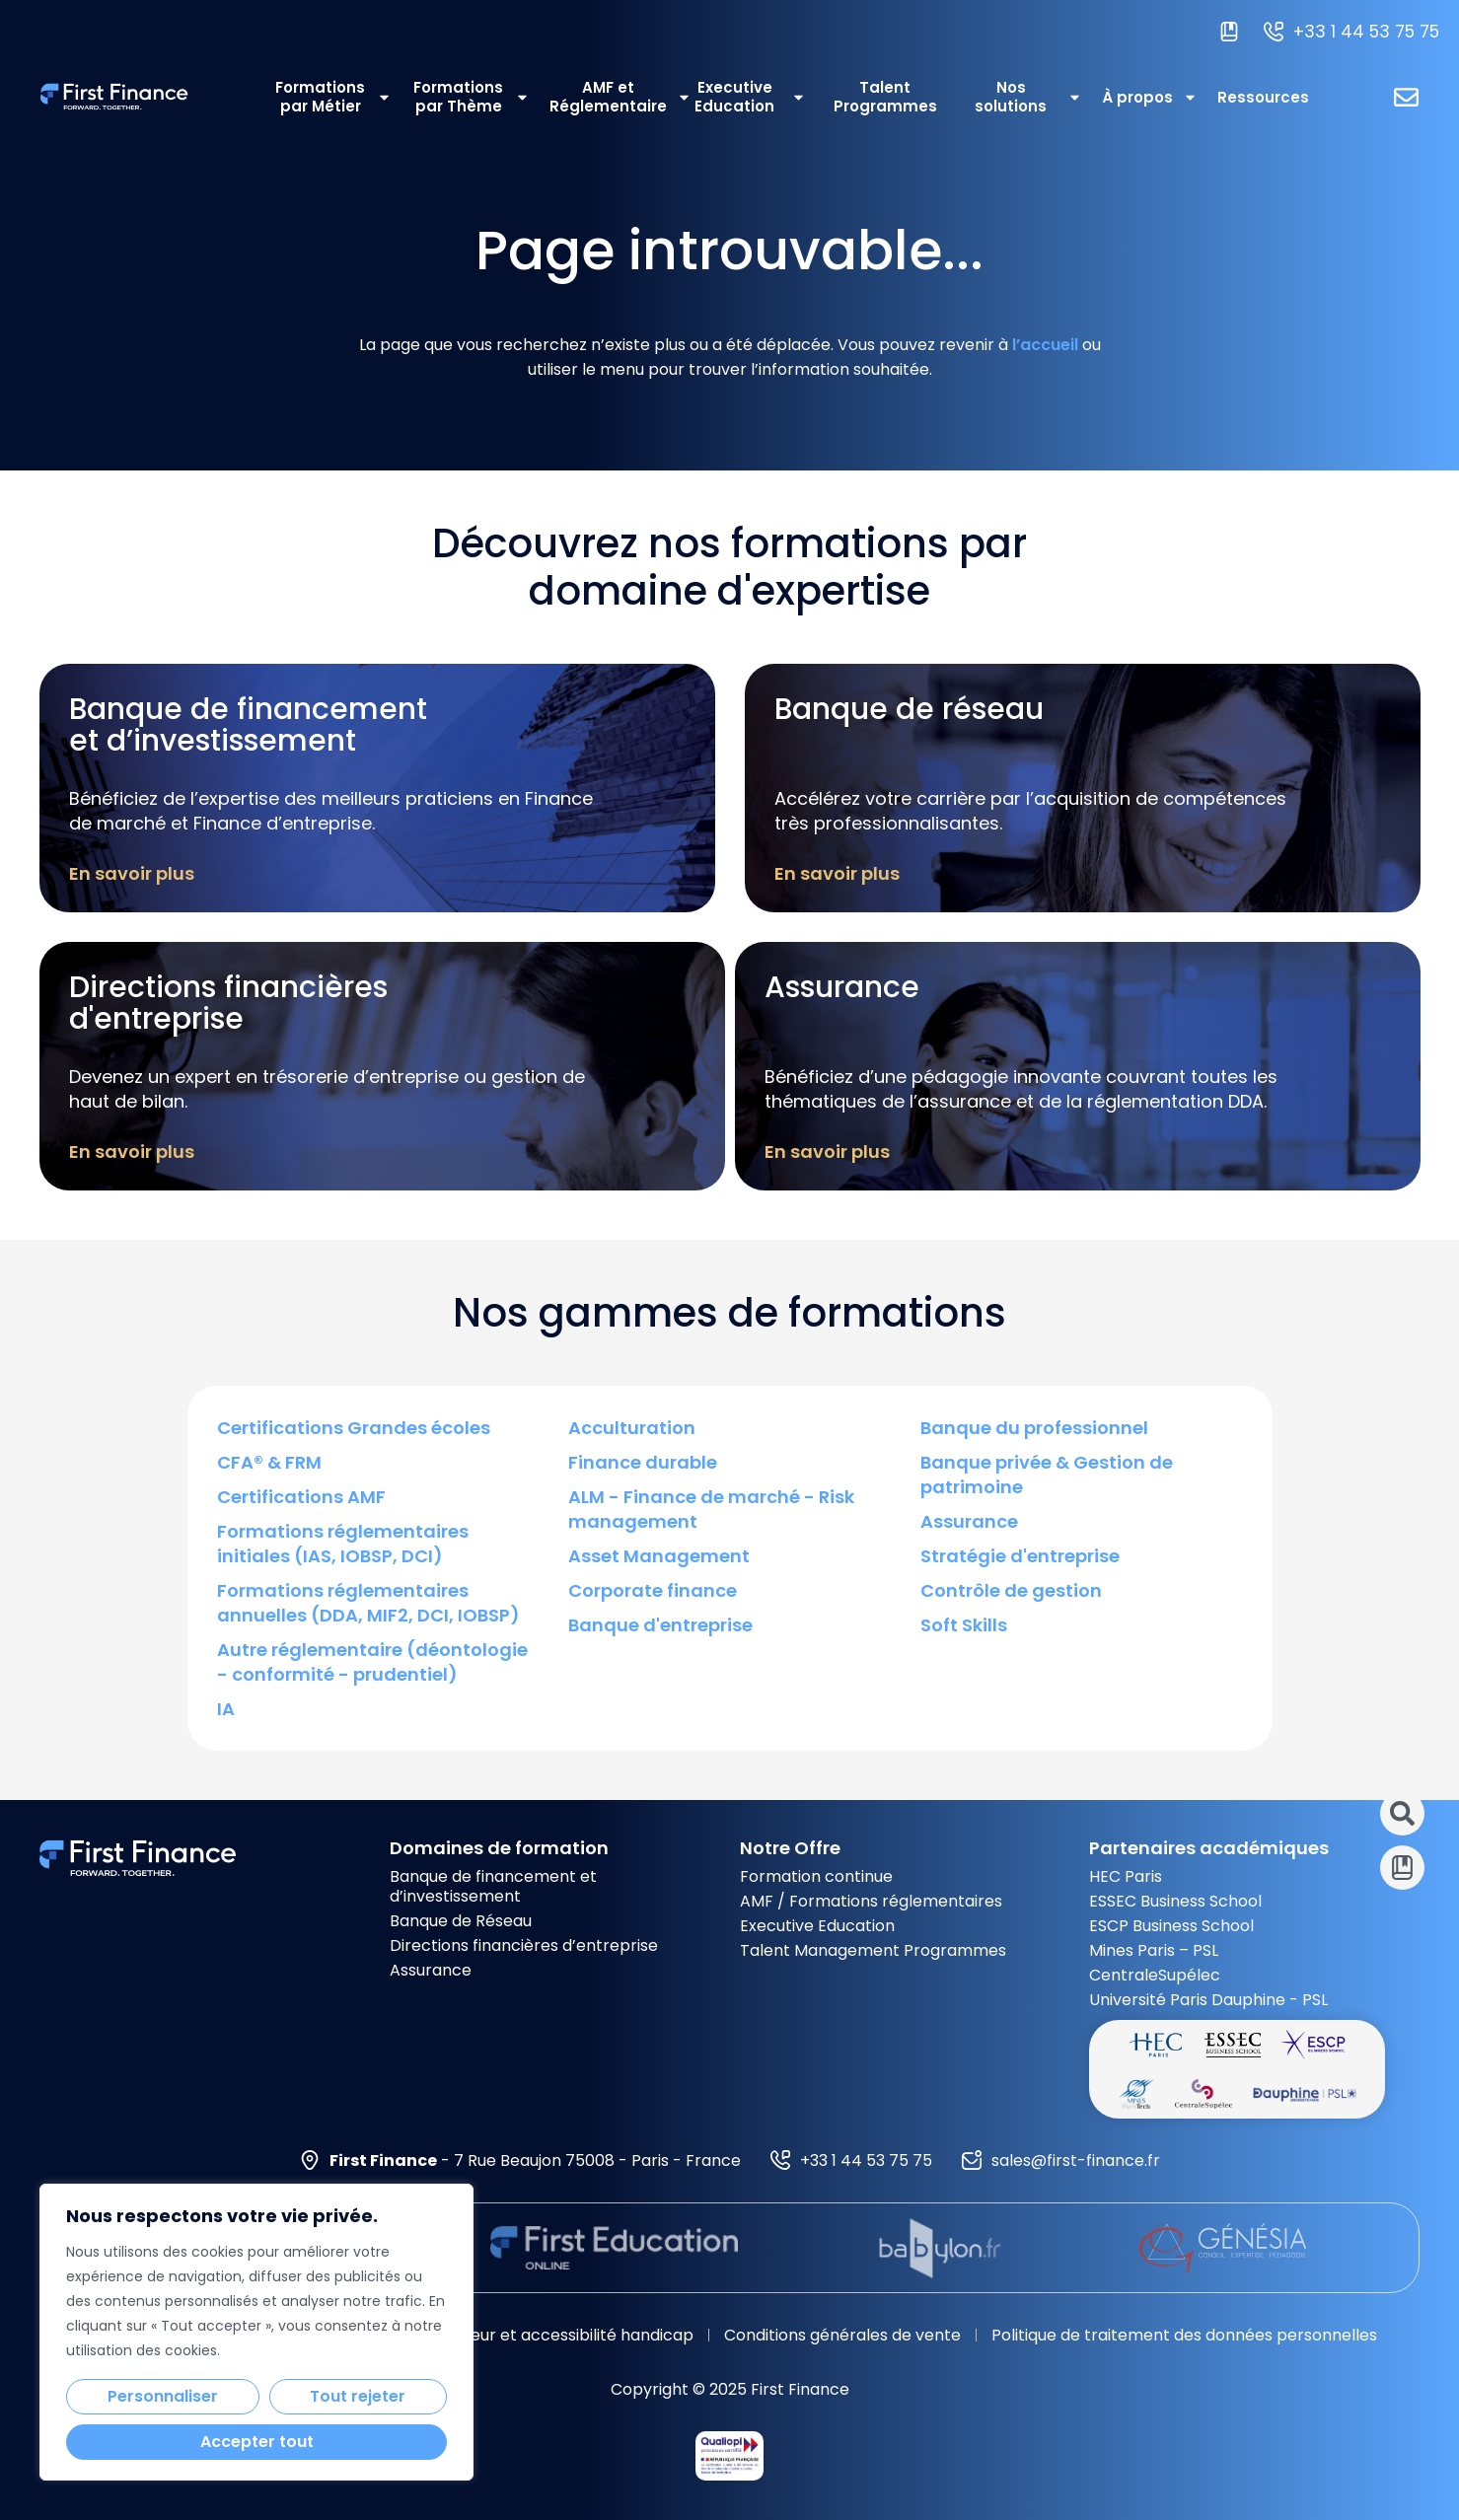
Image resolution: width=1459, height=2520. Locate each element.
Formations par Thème (471, 96)
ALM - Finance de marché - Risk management (711, 1509)
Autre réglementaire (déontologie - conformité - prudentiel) (372, 1662)
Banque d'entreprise (660, 1625)
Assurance (969, 1521)
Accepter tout (257, 2441)
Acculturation (631, 1427)
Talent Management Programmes (873, 1950)
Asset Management (659, 1556)
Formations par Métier (333, 96)
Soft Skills (963, 1625)
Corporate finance (652, 1590)
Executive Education (750, 96)
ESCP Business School (1171, 1925)
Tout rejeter (357, 2396)
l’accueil (1045, 344)
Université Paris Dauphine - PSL (1208, 1999)
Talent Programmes (885, 96)
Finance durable (642, 1462)
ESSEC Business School (1175, 1901)
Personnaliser (163, 2396)
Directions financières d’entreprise (524, 1945)
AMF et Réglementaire (608, 96)
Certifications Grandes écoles (353, 1427)
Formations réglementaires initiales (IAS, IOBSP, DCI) (343, 1543)
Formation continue (816, 1876)
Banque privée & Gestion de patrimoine (1046, 1474)
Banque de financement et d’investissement (493, 1886)
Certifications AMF (301, 1496)
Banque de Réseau (461, 1920)
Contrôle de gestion (1011, 1590)
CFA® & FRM (269, 1462)
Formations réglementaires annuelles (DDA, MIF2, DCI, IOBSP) (368, 1602)
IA (226, 1708)
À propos (1150, 97)
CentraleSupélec (1154, 1975)
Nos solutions (1028, 96)
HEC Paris (1125, 1876)
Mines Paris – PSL (1153, 1950)
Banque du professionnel (1034, 1427)
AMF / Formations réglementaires (871, 1901)
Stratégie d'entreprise (1020, 1556)
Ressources (1263, 97)
